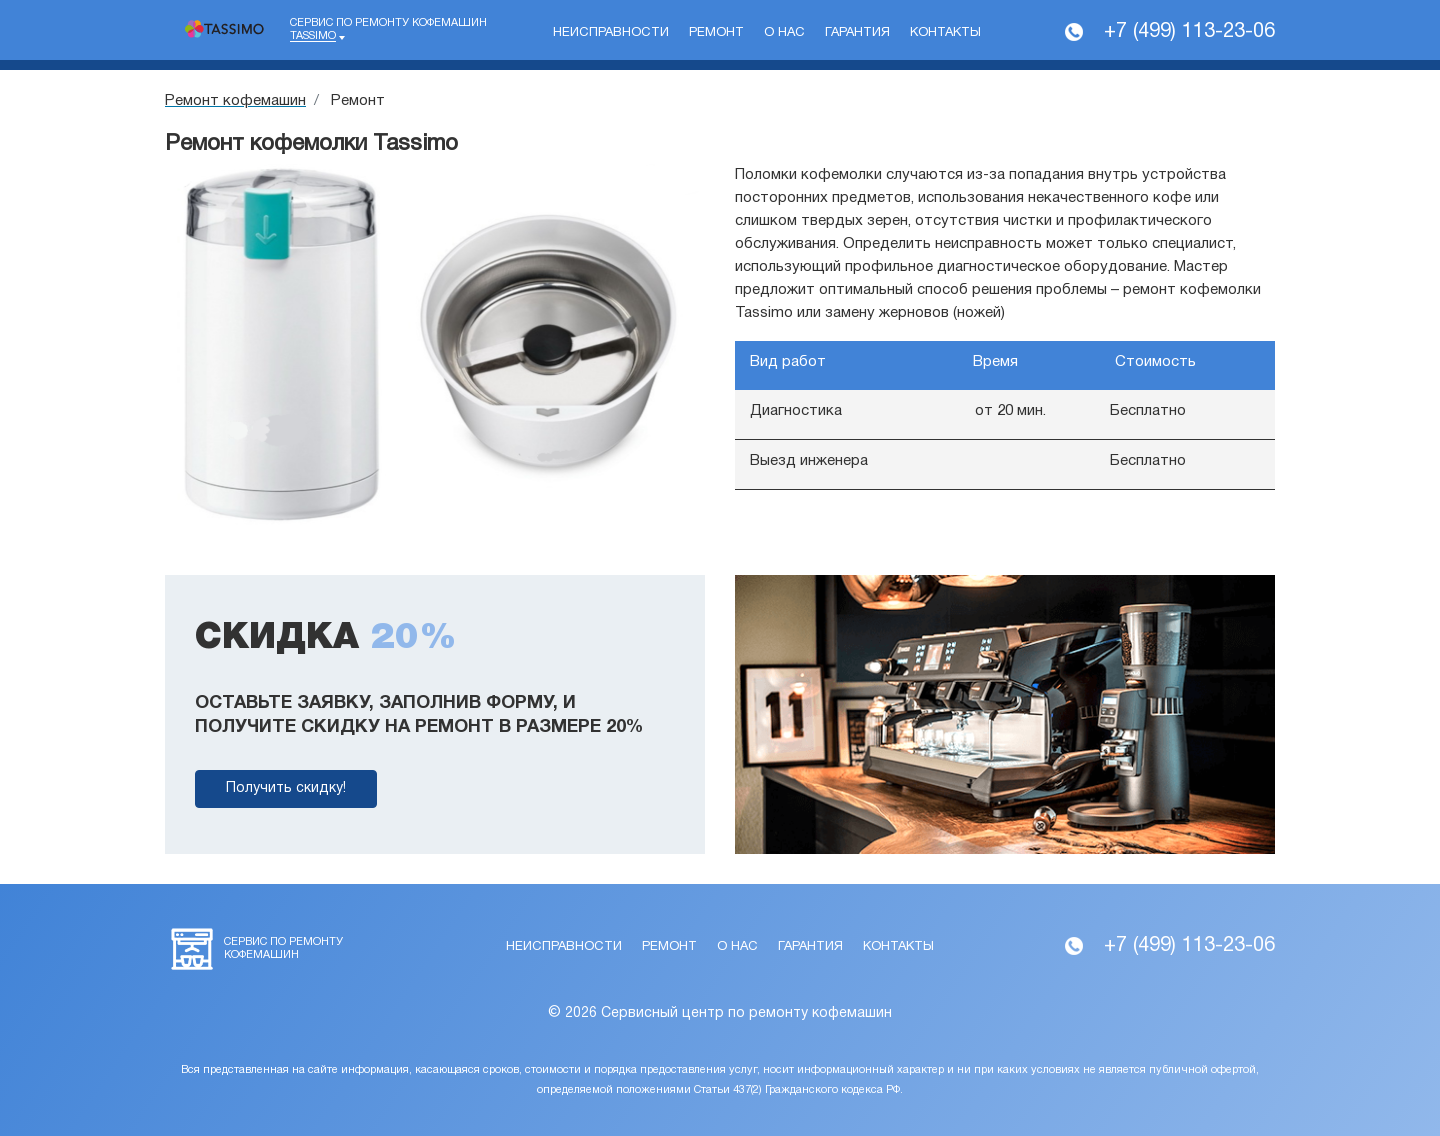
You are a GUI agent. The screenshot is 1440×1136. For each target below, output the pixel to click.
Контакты (945, 33)
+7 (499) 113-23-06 (1189, 32)
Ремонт (716, 33)
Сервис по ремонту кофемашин (388, 30)
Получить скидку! (286, 788)
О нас (784, 33)
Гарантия (857, 33)
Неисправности (611, 33)
